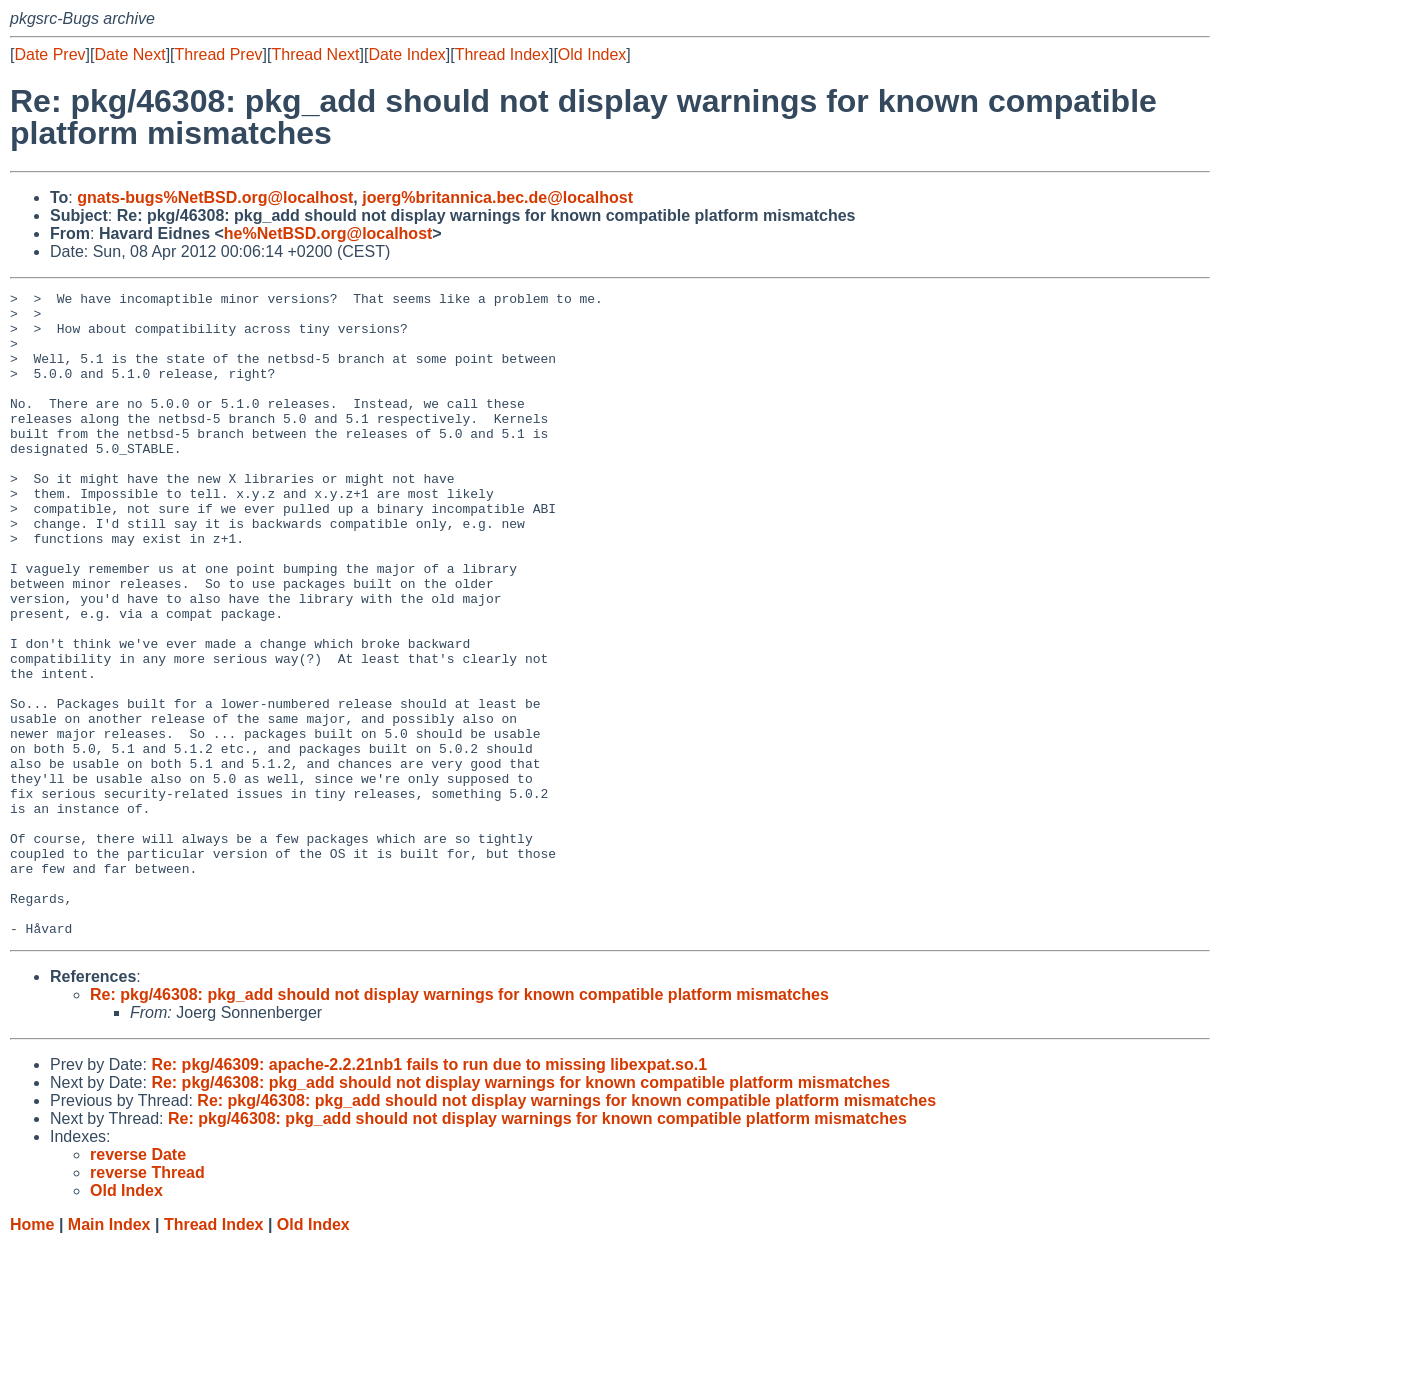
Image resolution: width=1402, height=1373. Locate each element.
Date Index (406, 54)
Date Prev (49, 54)
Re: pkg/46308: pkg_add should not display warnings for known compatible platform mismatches (459, 1123)
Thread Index (502, 54)
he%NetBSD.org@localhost (328, 233)
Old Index (592, 54)
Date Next (129, 54)
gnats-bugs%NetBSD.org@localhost (215, 197)
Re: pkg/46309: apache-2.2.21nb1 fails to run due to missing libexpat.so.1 (429, 1193)
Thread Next (315, 54)
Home (32, 1353)
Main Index (109, 1353)
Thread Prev (219, 54)
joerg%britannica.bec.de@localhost (497, 197)
